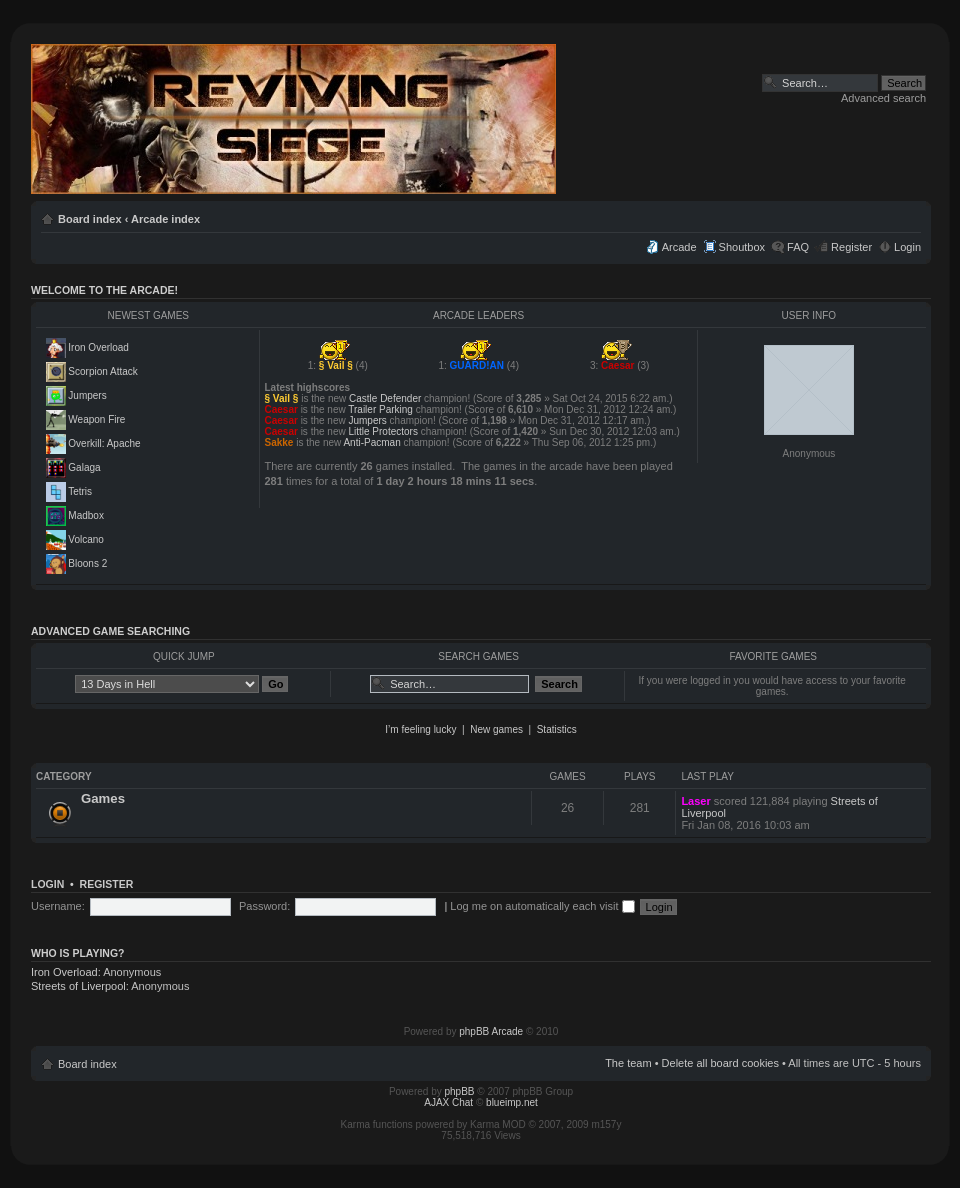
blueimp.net (512, 1102)
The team (628, 1063)
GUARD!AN (477, 365)
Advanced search (883, 98)
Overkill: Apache (104, 443)
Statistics (557, 729)
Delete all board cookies (720, 1063)
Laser (695, 801)
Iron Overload (98, 347)
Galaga (84, 467)
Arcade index (165, 219)
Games (103, 798)
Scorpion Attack (102, 371)
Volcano (86, 539)
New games (496, 729)
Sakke (279, 442)
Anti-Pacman (371, 442)
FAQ (798, 247)
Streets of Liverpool (78, 986)
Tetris (80, 491)
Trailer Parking (380, 409)
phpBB (460, 1091)
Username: (58, 906)
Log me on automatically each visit (542, 906)
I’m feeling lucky (420, 729)
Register (851, 247)
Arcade (679, 247)
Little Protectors (382, 431)
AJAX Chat (448, 1102)
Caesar (617, 365)
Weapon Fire (96, 419)
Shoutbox (742, 247)
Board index (90, 219)
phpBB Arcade (491, 1031)
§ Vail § (336, 365)
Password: (264, 906)
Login (907, 247)
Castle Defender (385, 398)
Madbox (86, 515)
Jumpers (87, 395)
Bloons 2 (87, 563)
